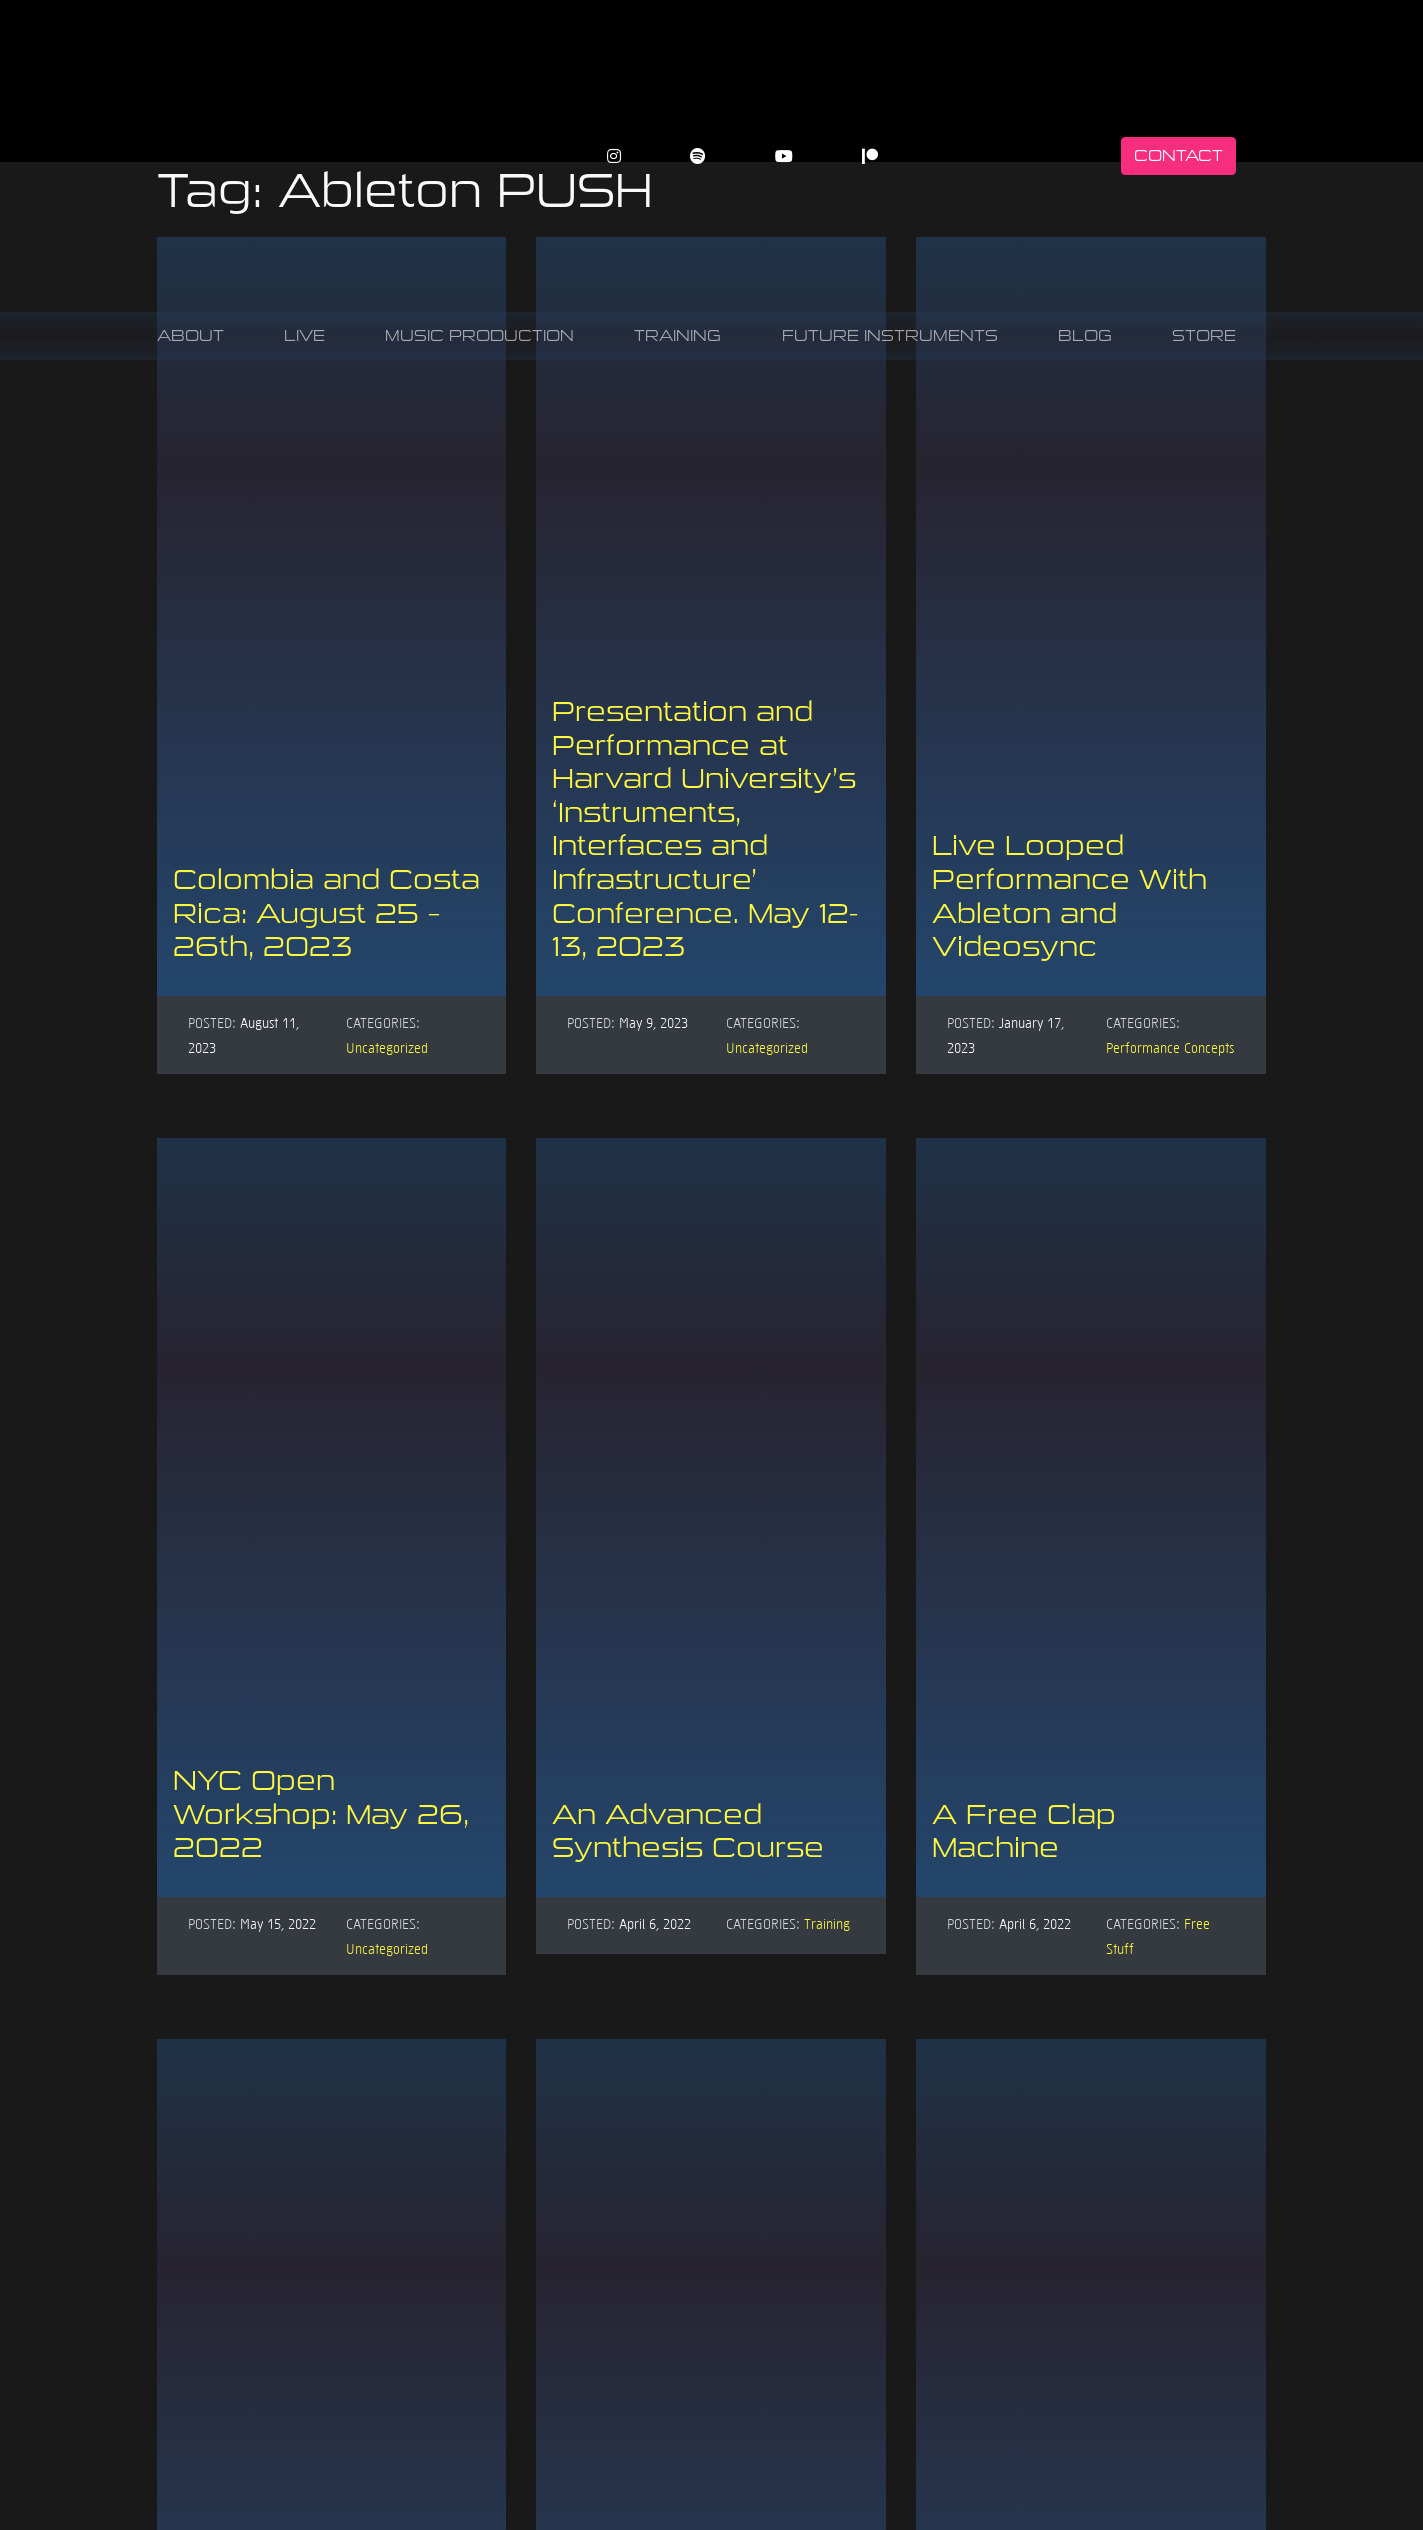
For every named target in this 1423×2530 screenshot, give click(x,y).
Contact (1178, 155)
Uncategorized (387, 1047)
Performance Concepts (1170, 1047)
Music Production (479, 335)
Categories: (383, 1022)
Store (1204, 335)
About (190, 335)
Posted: (212, 1022)
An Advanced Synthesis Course (688, 1831)
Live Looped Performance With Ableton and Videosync (1069, 896)
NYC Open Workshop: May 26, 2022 (321, 1814)
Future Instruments (890, 335)
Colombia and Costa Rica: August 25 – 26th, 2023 (326, 913)
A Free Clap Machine (1024, 1831)
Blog (1085, 335)
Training (677, 335)
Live (304, 335)
